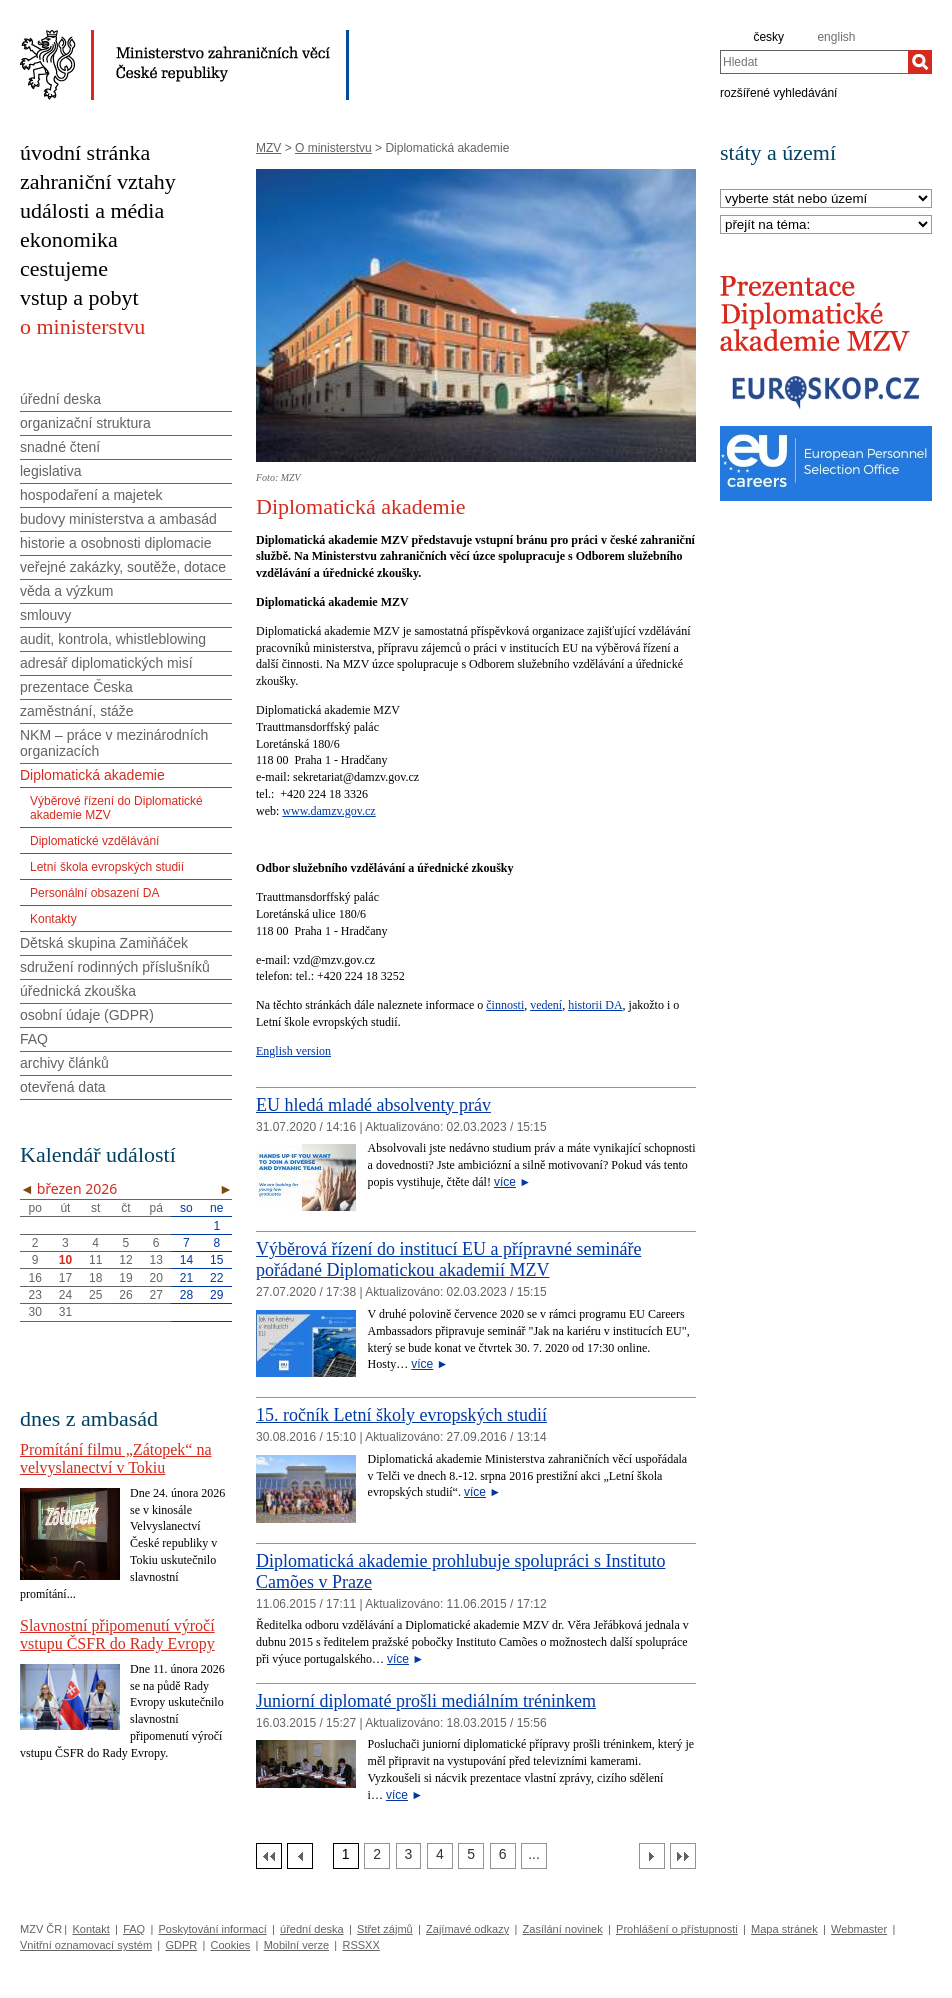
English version (293, 1051)
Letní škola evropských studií (107, 867)
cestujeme (64, 268)
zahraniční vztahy (98, 181)
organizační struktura (85, 423)
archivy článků (64, 1063)
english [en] (836, 37)
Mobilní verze (296, 1945)
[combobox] (814, 62)
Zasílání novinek (563, 1929)
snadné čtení (60, 447)
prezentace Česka (76, 687)
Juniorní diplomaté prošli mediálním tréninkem (426, 1701)
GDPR (181, 1945)
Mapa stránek (784, 1929)
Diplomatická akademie (92, 775)
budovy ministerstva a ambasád (118, 519)
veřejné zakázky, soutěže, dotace (123, 567)
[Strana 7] (534, 1856)
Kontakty (53, 919)
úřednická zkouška (78, 991)
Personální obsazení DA (94, 893)
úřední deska (60, 399)
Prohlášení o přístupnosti (677, 1929)
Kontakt (90, 1929)
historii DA (595, 1005)
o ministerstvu (82, 326)
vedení (546, 1005)
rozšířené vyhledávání (778, 92)
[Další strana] (652, 1856)
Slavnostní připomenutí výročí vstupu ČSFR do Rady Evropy (117, 1634)
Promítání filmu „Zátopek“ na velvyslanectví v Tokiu (116, 1458)
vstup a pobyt (79, 297)
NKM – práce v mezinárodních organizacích (114, 743)
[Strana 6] (503, 1856)
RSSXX (360, 1945)
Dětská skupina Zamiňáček (104, 943)
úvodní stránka (85, 152)
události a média (92, 210)
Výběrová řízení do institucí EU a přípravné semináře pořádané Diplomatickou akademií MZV (448, 1259)
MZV (268, 148)
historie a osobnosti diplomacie (115, 543)
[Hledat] (920, 62)
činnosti (505, 1005)
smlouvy (45, 615)
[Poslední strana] (683, 1856)
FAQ (34, 1039)
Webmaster (859, 1929)
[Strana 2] (377, 1856)
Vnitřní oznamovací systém (86, 1945)
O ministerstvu (333, 148)
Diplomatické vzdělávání (94, 841)
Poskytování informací (213, 1929)
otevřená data (63, 1087)
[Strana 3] (409, 1856)
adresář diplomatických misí (106, 663)
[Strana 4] (440, 1856)
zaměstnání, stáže (77, 711)
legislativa (50, 471)
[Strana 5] (471, 1856)
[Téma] (826, 225)
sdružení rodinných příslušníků (115, 967)
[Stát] (826, 199)
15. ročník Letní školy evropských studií (401, 1415)
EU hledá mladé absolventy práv (373, 1105)
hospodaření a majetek (91, 495)
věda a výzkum (66, 591)
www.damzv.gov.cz (328, 811)
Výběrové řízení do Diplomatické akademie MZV (116, 808)
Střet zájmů (385, 1929)
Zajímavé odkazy (467, 1929)
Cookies (231, 1945)
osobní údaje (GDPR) (87, 1015)
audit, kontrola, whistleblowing (113, 639)
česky (768, 37)
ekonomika (69, 239)
